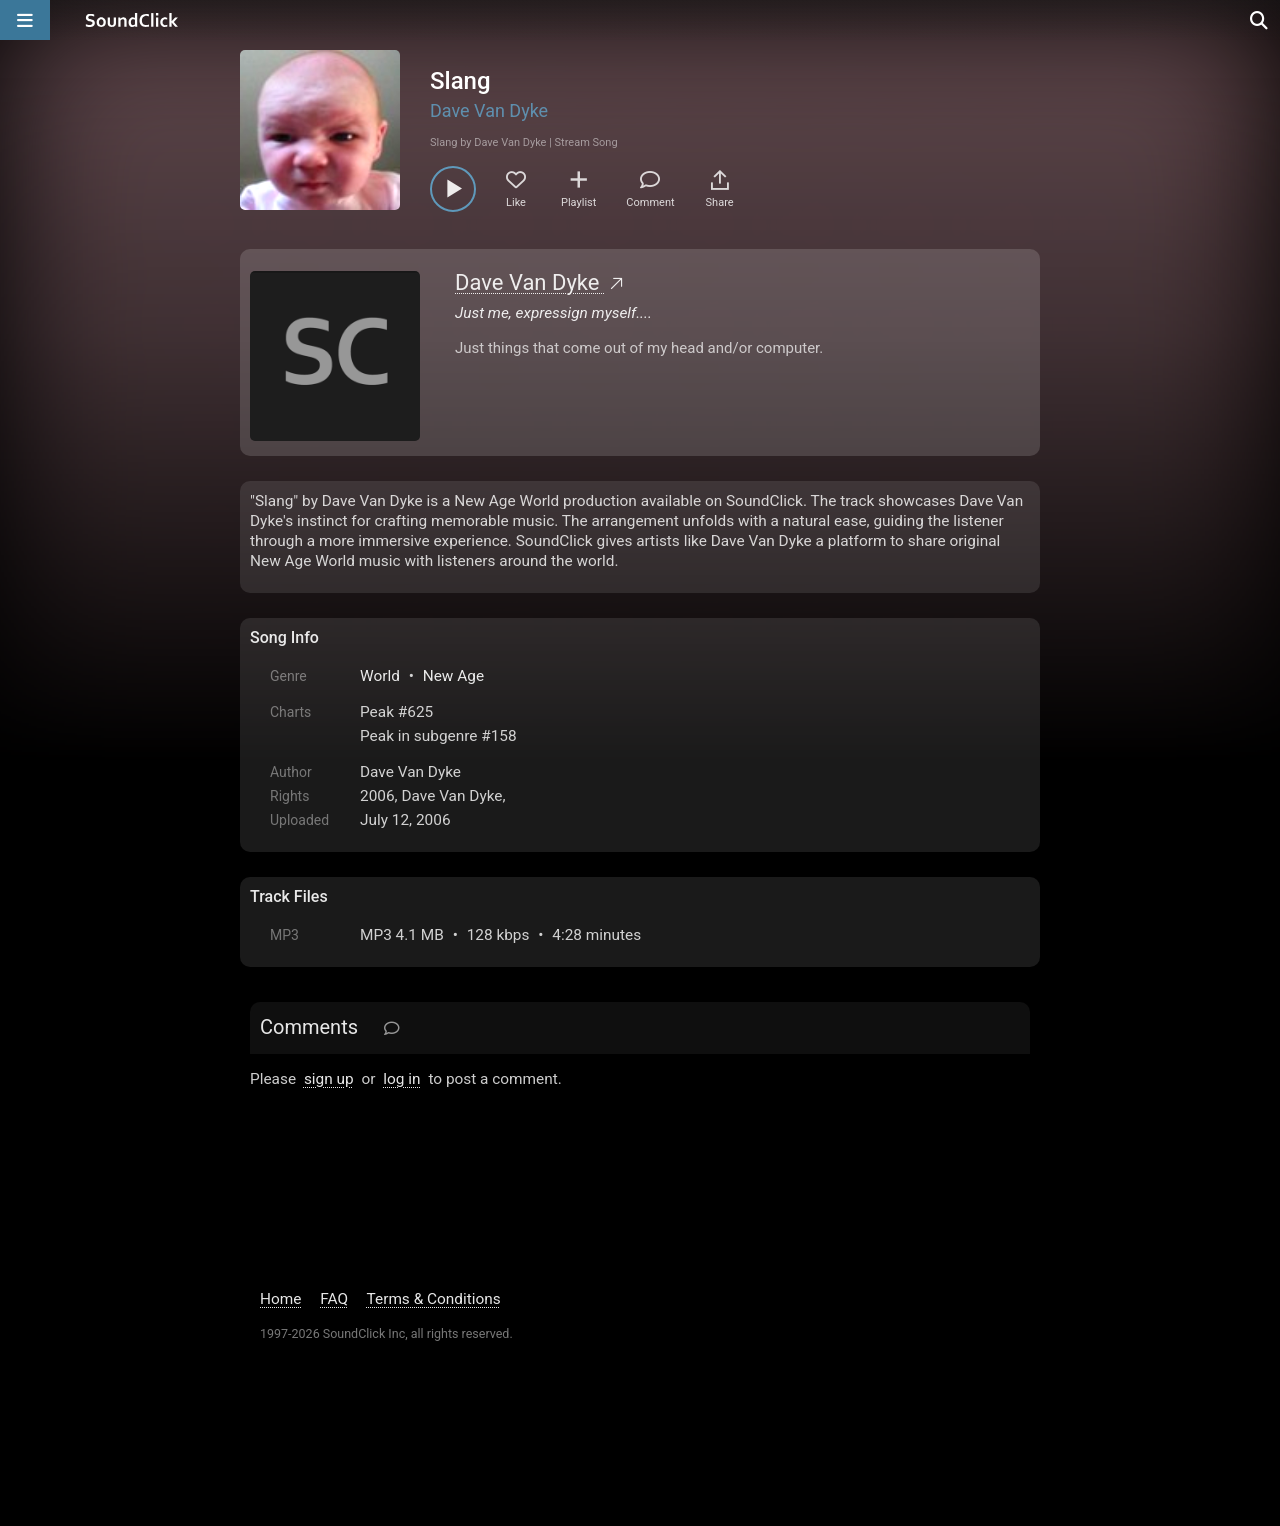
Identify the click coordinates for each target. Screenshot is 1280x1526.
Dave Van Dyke (489, 110)
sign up (329, 1079)
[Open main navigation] (25, 20)
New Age (453, 676)
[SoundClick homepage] (132, 20)
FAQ (334, 1366)
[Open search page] (1260, 20)
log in (401, 1079)
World (380, 676)
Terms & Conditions (434, 1366)
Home (280, 1366)
